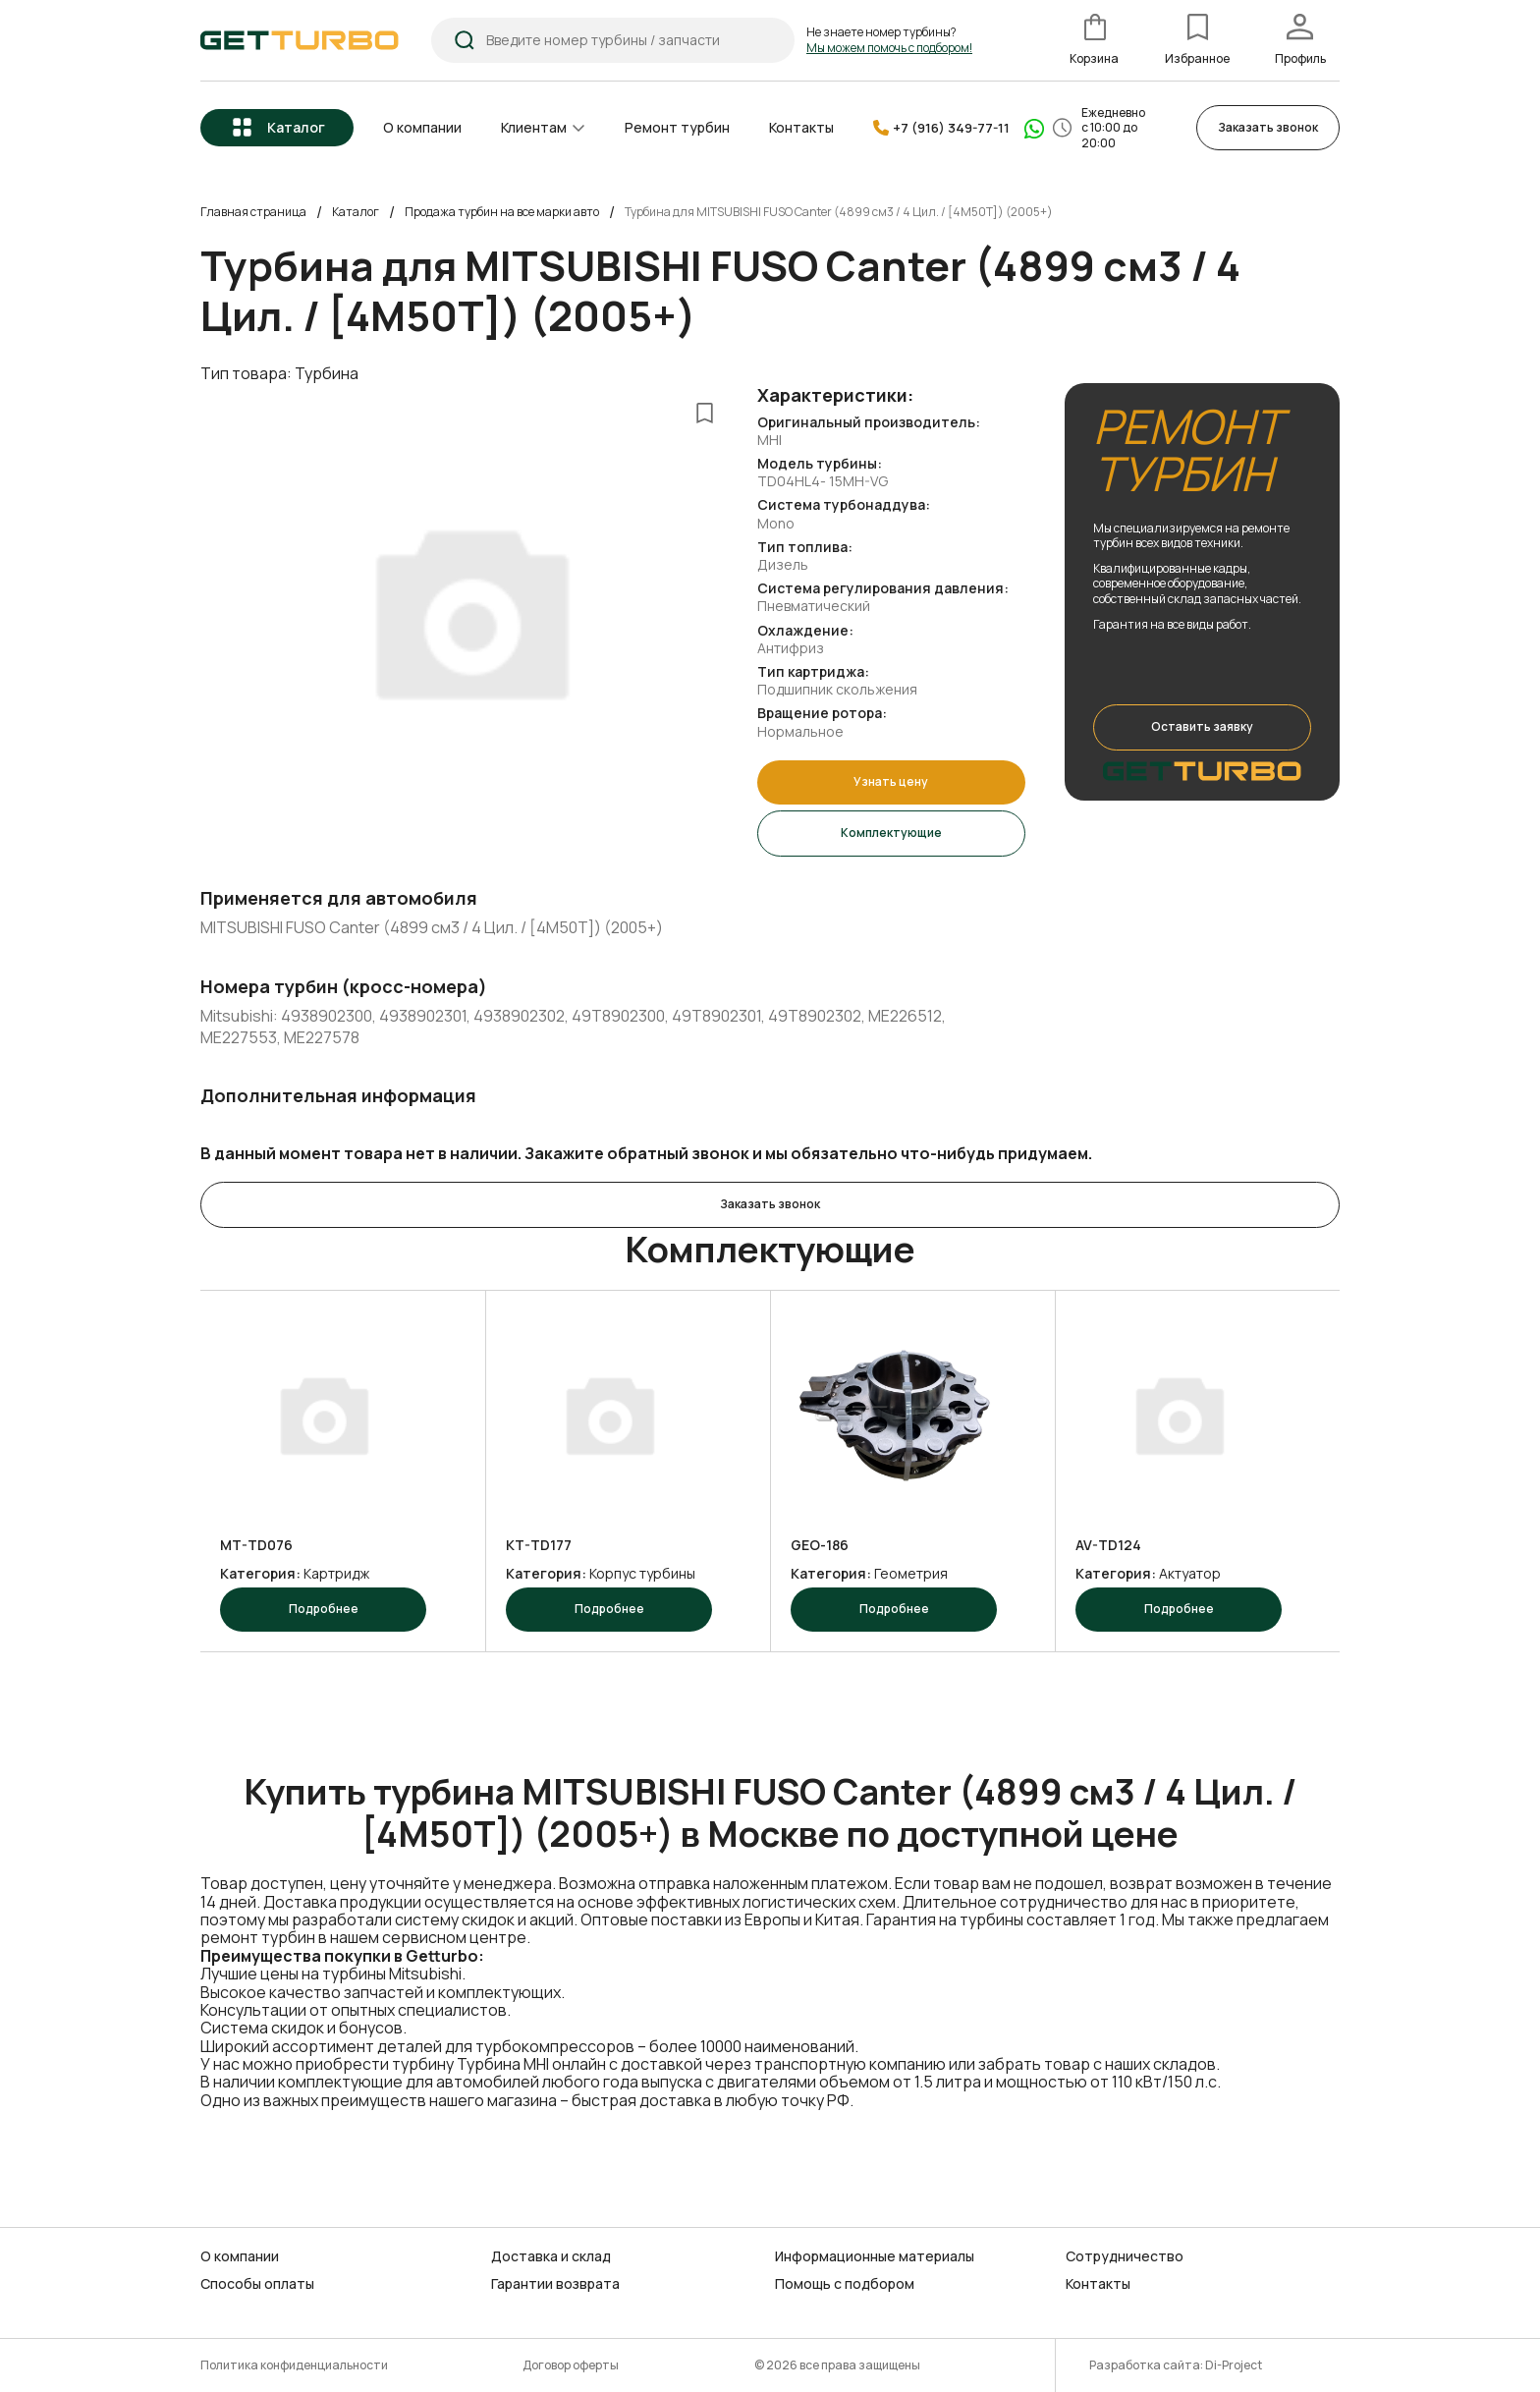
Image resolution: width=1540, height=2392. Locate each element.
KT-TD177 (539, 1545)
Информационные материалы (874, 2255)
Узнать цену (890, 781)
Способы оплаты (257, 2284)
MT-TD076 (256, 1545)
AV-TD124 (1108, 1545)
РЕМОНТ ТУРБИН (1188, 450)
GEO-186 (820, 1545)
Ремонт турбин (677, 127)
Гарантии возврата (555, 2284)
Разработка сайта (1144, 2365)
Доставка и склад (551, 2255)
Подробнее (323, 1607)
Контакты (801, 127)
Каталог (296, 127)
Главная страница (253, 212)
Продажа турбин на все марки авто (502, 212)
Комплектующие (891, 832)
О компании (422, 127)
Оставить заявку (1202, 726)
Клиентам (534, 127)
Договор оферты (570, 2365)
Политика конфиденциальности (294, 2365)
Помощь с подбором (844, 2284)
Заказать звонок (1268, 127)
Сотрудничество (1124, 2255)
